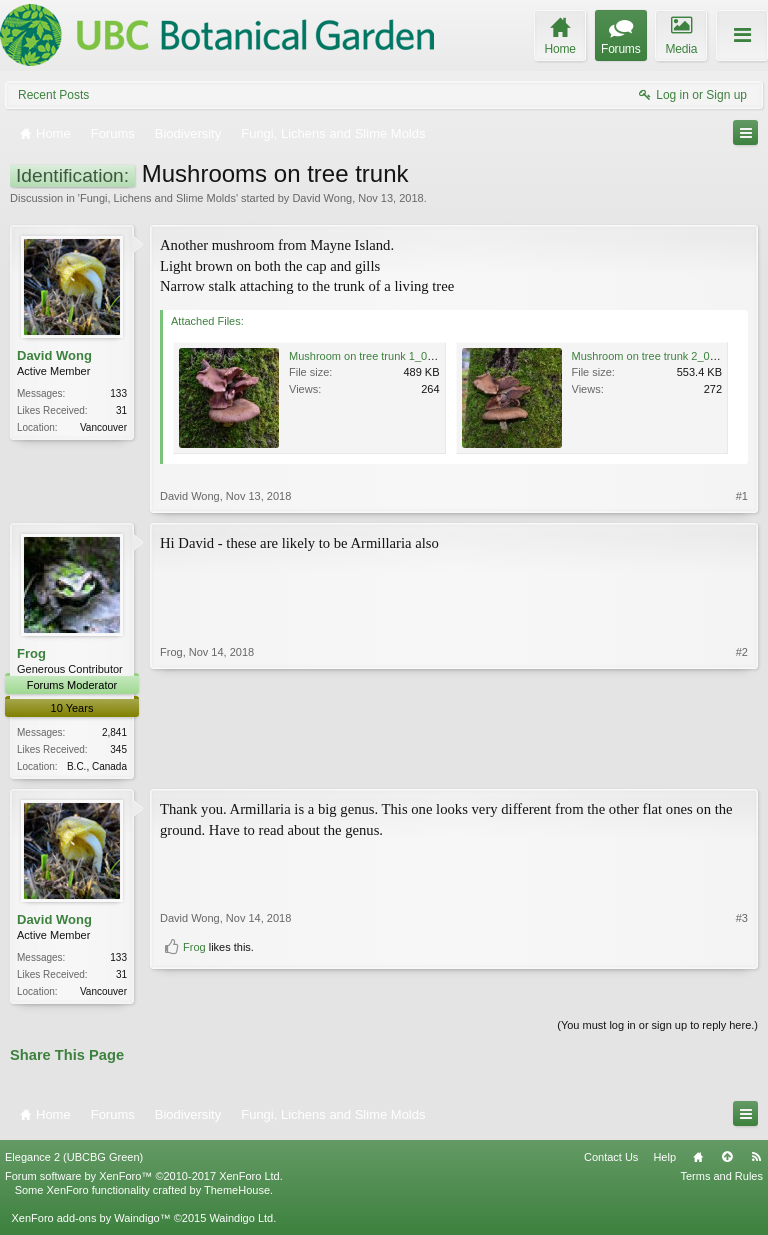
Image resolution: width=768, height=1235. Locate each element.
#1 (742, 496)
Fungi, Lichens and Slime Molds (158, 198)
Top (727, 1161)
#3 (742, 957)
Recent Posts (53, 95)
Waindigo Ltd (241, 1222)
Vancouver (103, 427)
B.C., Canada (97, 766)
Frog (31, 653)
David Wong (322, 198)
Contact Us (611, 1161)
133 (118, 393)
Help (664, 1161)
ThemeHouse (237, 1194)
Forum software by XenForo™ (144, 1180)
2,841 (114, 732)
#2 (742, 764)
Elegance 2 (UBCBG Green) (74, 1161)
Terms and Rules (721, 1180)
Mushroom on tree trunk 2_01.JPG (656, 356)
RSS (756, 1161)
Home (698, 1161)
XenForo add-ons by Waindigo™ (90, 1222)
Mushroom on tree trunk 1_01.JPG (373, 356)
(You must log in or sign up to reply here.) (657, 1029)
